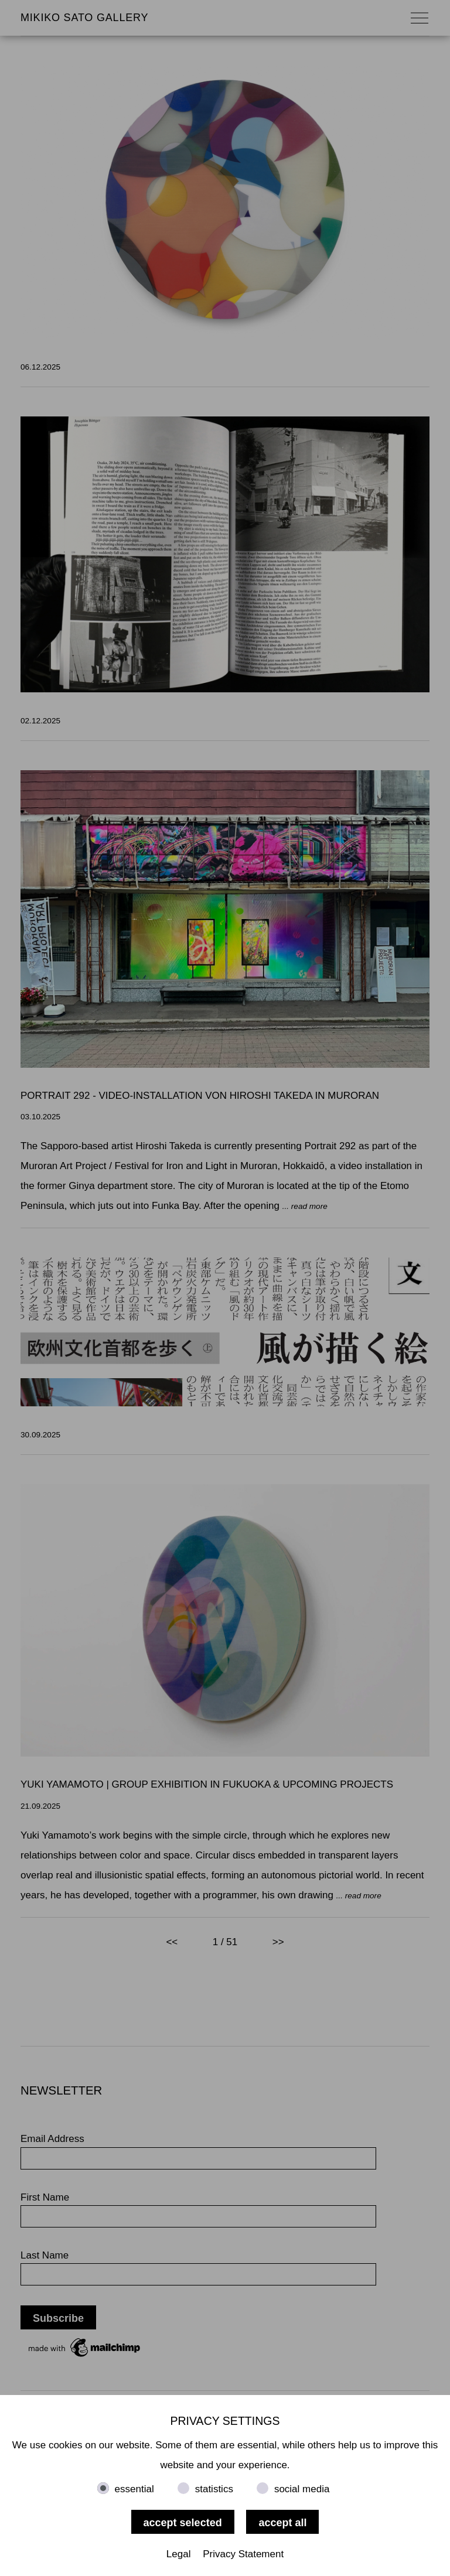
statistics (214, 2489)
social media (302, 2489)
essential (134, 2489)
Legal (178, 2554)
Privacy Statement (243, 2554)
